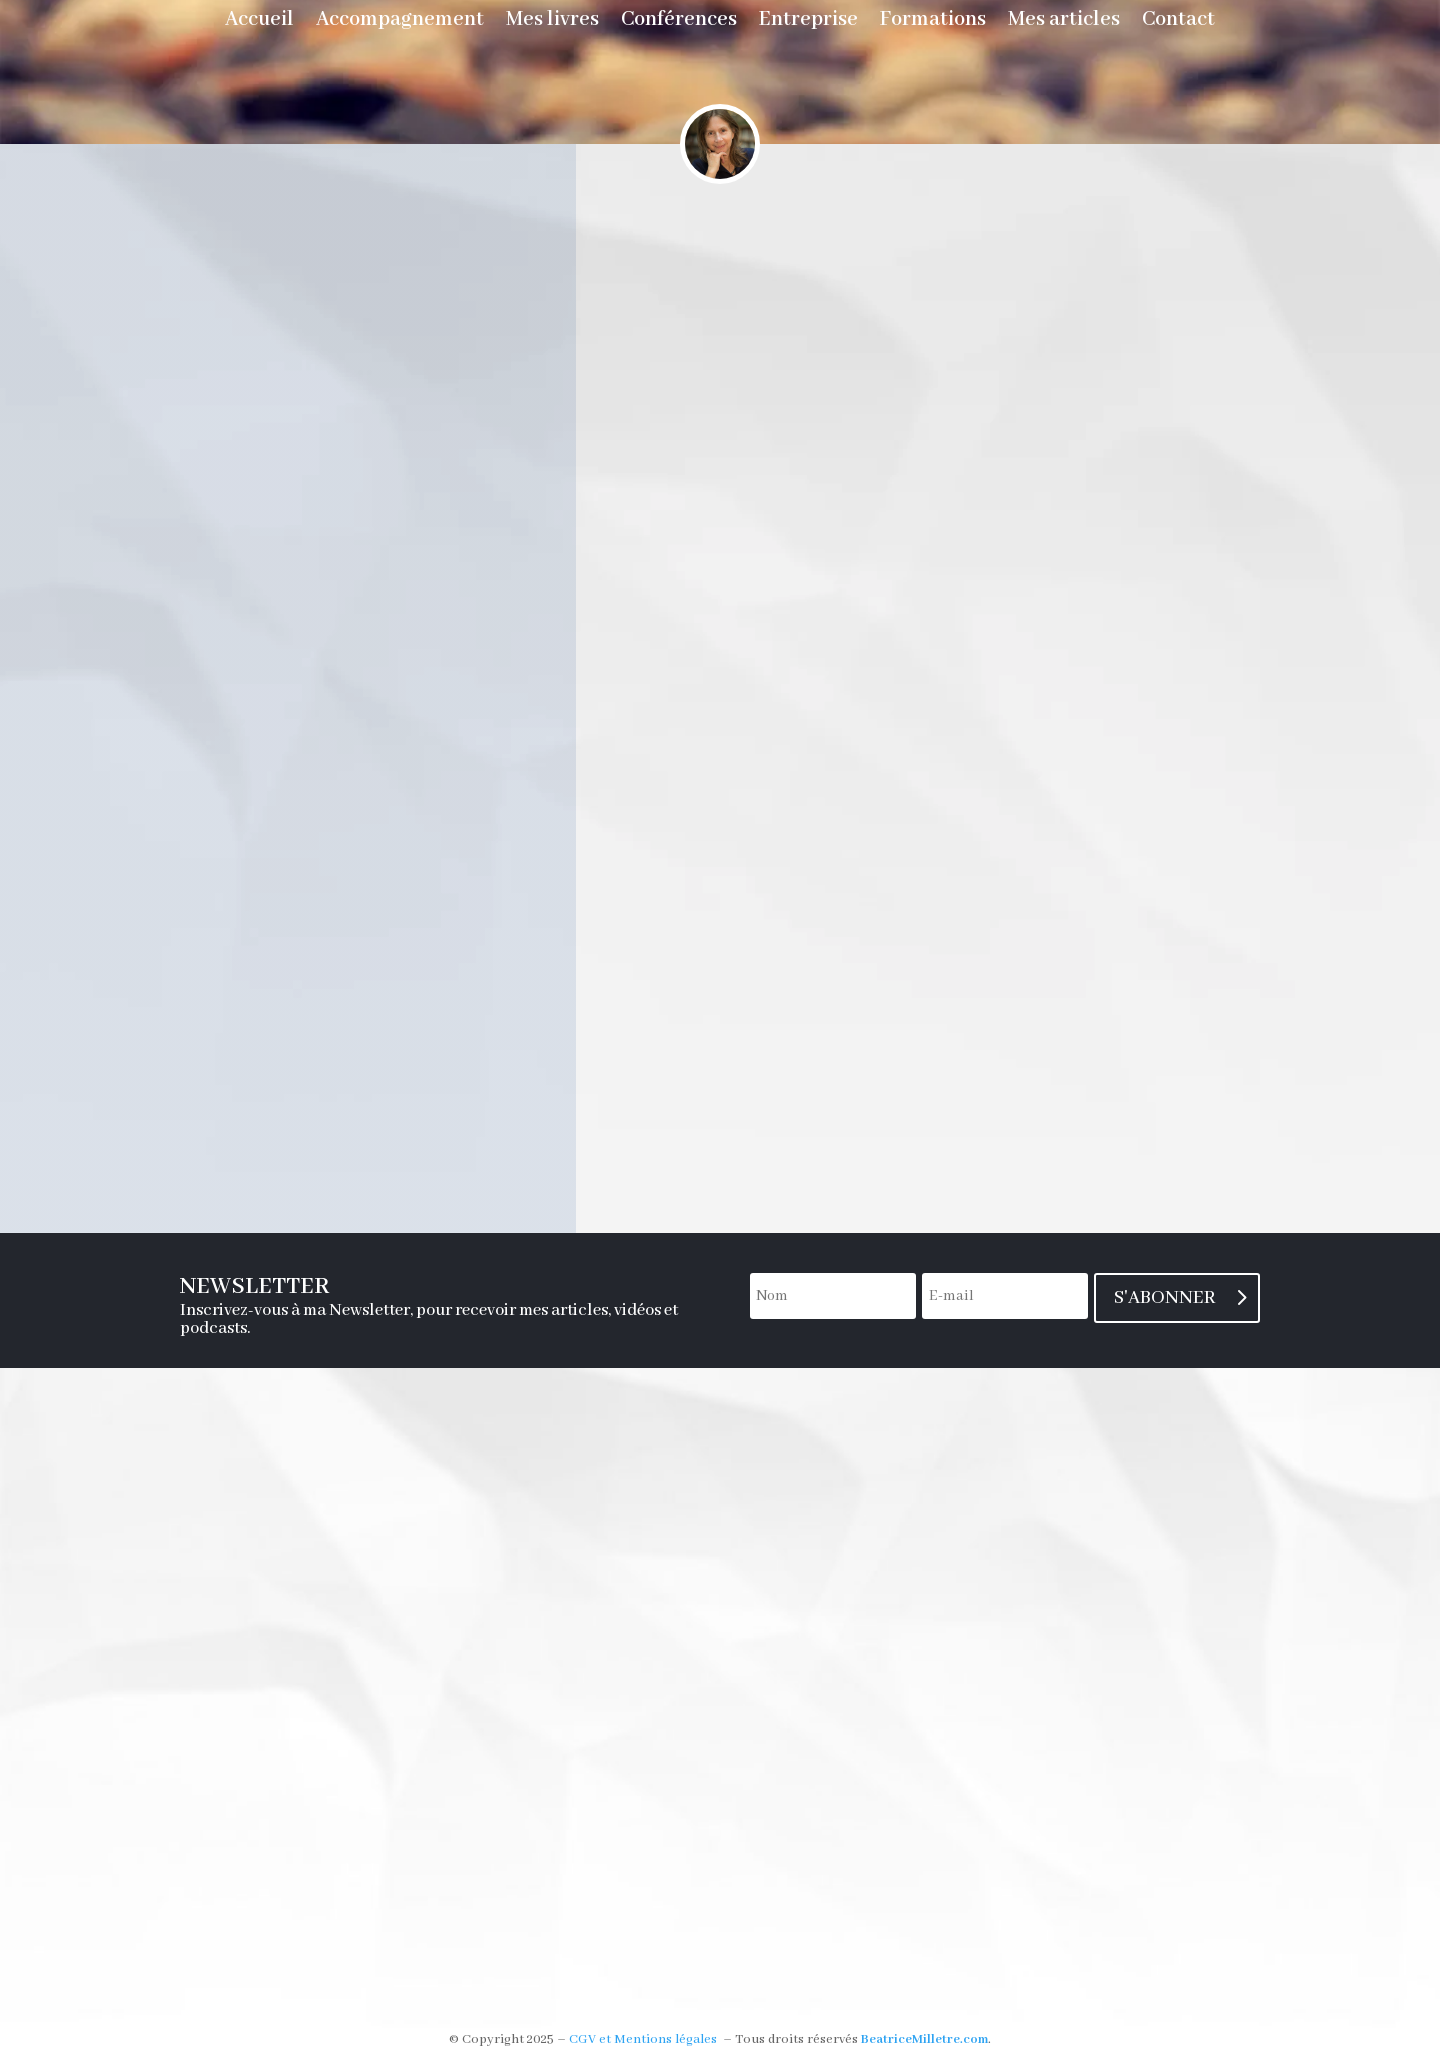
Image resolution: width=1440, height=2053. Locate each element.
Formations (933, 22)
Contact (1178, 22)
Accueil (259, 22)
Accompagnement (400, 22)
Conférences (679, 22)
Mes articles (1064, 22)
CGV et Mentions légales (643, 2039)
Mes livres (552, 22)
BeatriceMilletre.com (924, 2039)
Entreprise (808, 22)
